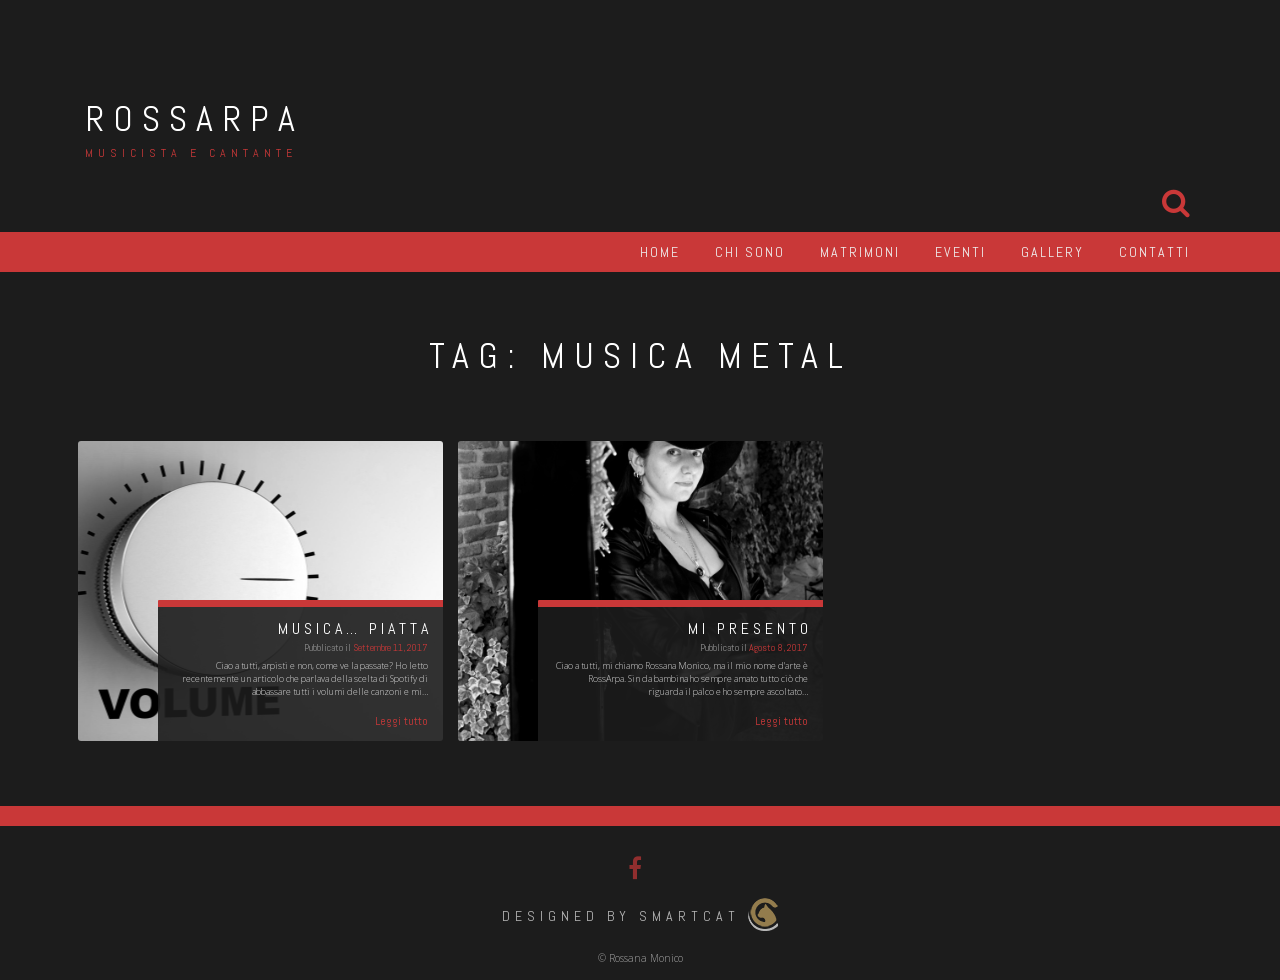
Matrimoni (860, 252)
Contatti (1154, 252)
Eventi (960, 252)
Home (660, 252)
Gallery (1052, 252)
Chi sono (750, 252)
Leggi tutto (401, 721)
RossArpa (194, 119)
